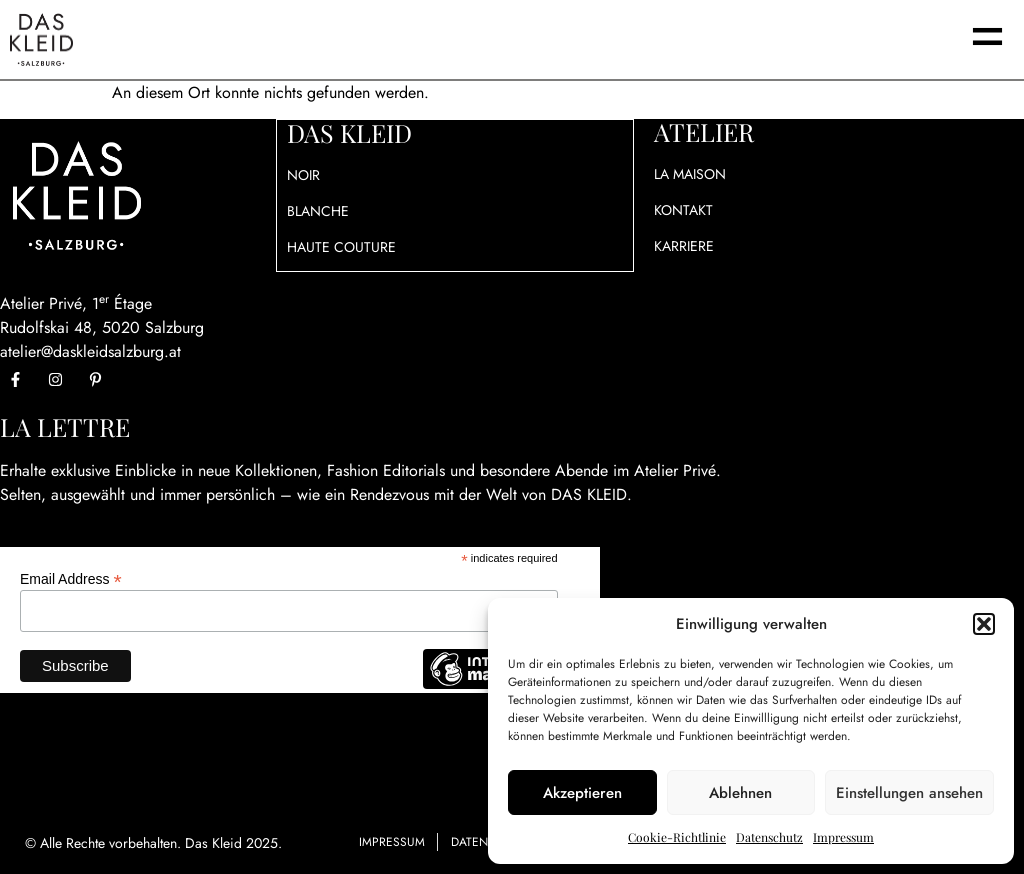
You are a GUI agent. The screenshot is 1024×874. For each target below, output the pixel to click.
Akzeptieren (582, 793)
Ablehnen (740, 793)
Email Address (71, 578)
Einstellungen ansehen (909, 793)
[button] (984, 624)
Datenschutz (769, 837)
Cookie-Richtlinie (677, 837)
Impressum (843, 837)
